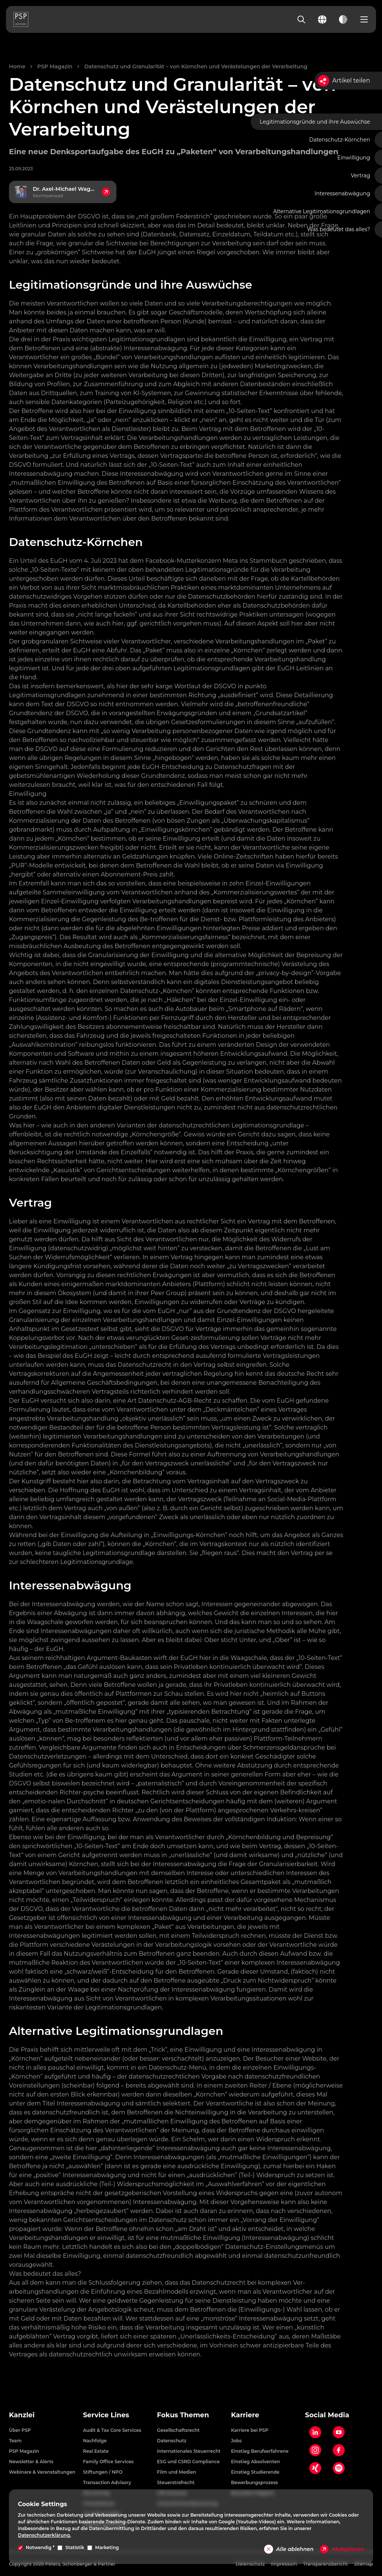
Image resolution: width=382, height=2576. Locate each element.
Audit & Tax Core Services (112, 2430)
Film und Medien (176, 2472)
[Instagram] (315, 2450)
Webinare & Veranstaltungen (42, 2472)
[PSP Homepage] (20, 19)
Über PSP (20, 2430)
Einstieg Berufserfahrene (259, 2451)
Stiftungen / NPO (102, 2472)
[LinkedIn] (315, 2432)
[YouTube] (339, 2432)
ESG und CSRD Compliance (188, 2461)
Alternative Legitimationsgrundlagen (321, 211)
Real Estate (96, 2451)
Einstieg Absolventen (255, 2461)
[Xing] (315, 2468)
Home (17, 66)
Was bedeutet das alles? (338, 229)
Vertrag (360, 175)
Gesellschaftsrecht (178, 2430)
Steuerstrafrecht (176, 2482)
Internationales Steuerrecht (188, 2451)
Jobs (236, 2440)
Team (15, 2440)
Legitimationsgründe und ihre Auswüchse (315, 121)
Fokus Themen (183, 2415)
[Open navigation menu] (364, 19)
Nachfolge (95, 2440)
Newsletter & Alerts (31, 2461)
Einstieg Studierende (255, 2472)
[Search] (301, 19)
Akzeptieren (342, 2549)
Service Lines (106, 2415)
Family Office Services (108, 2461)
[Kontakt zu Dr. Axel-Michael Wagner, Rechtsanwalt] (62, 192)
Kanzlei (22, 2415)
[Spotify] (339, 2468)
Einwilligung (353, 157)
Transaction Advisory (107, 2482)
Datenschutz (172, 2440)
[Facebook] (339, 2450)
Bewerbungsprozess (254, 2482)
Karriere (245, 2415)
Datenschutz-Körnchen (339, 139)
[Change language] (322, 19)
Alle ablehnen (288, 2549)
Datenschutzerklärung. (44, 2535)
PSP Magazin (54, 66)
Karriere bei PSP (249, 2430)
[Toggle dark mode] (343, 19)
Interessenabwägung (342, 193)
